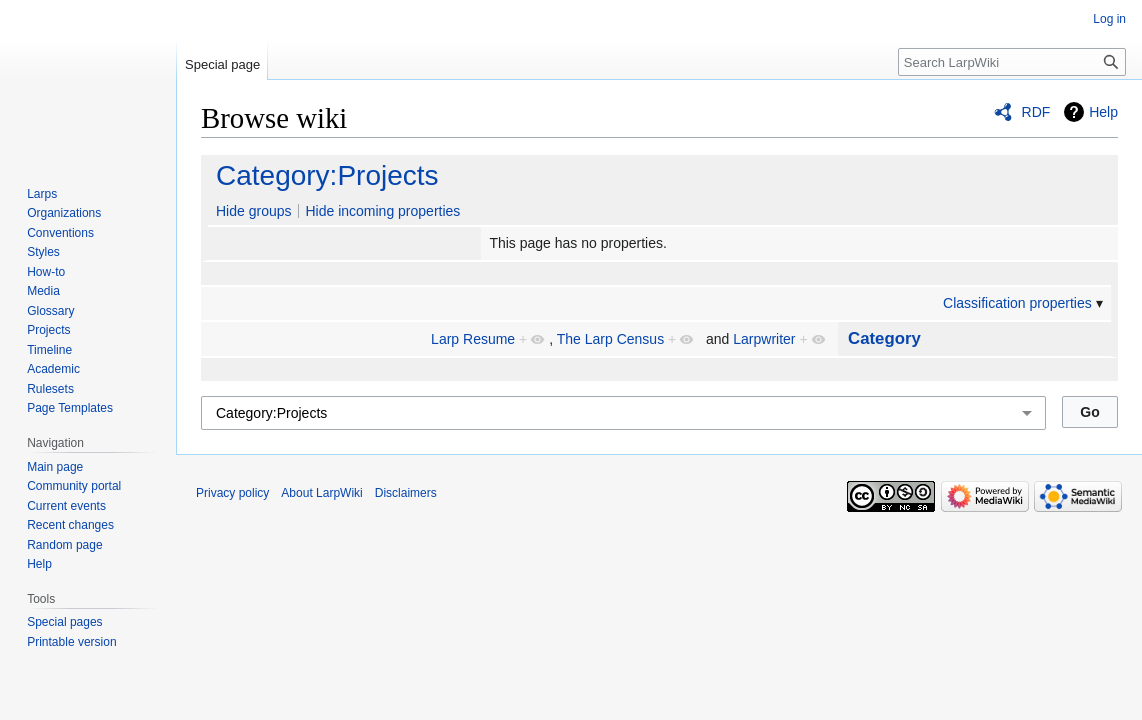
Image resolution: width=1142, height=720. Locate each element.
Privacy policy (232, 493)
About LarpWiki (321, 493)
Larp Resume (473, 339)
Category (884, 338)
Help (1103, 112)
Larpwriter (764, 339)
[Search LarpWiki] (1012, 62)
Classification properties (1017, 303)
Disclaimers (406, 493)
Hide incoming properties (382, 211)
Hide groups (254, 211)
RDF (1036, 112)
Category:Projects (327, 175)
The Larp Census (610, 339)
